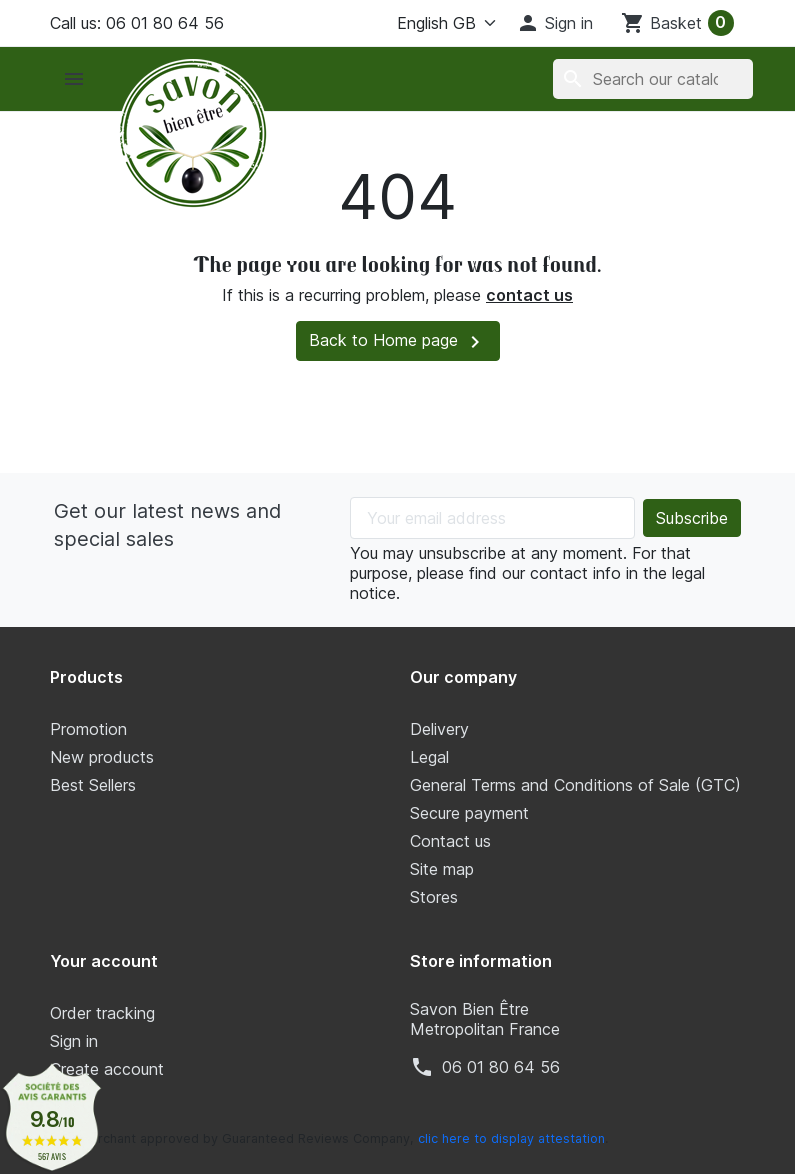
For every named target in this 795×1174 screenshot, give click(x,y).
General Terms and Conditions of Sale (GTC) (575, 785)
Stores (434, 897)
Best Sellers (93, 785)
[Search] (653, 79)
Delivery (439, 729)
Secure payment (469, 813)
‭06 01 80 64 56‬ (501, 1067)
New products (102, 757)
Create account (107, 1069)
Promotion (88, 729)
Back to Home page (398, 342)
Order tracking (102, 1013)
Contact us (450, 841)
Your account (104, 961)
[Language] (431, 23)
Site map (442, 869)
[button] (554, 23)
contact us (529, 295)
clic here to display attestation (511, 1138)
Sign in (74, 1041)
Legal (429, 757)
